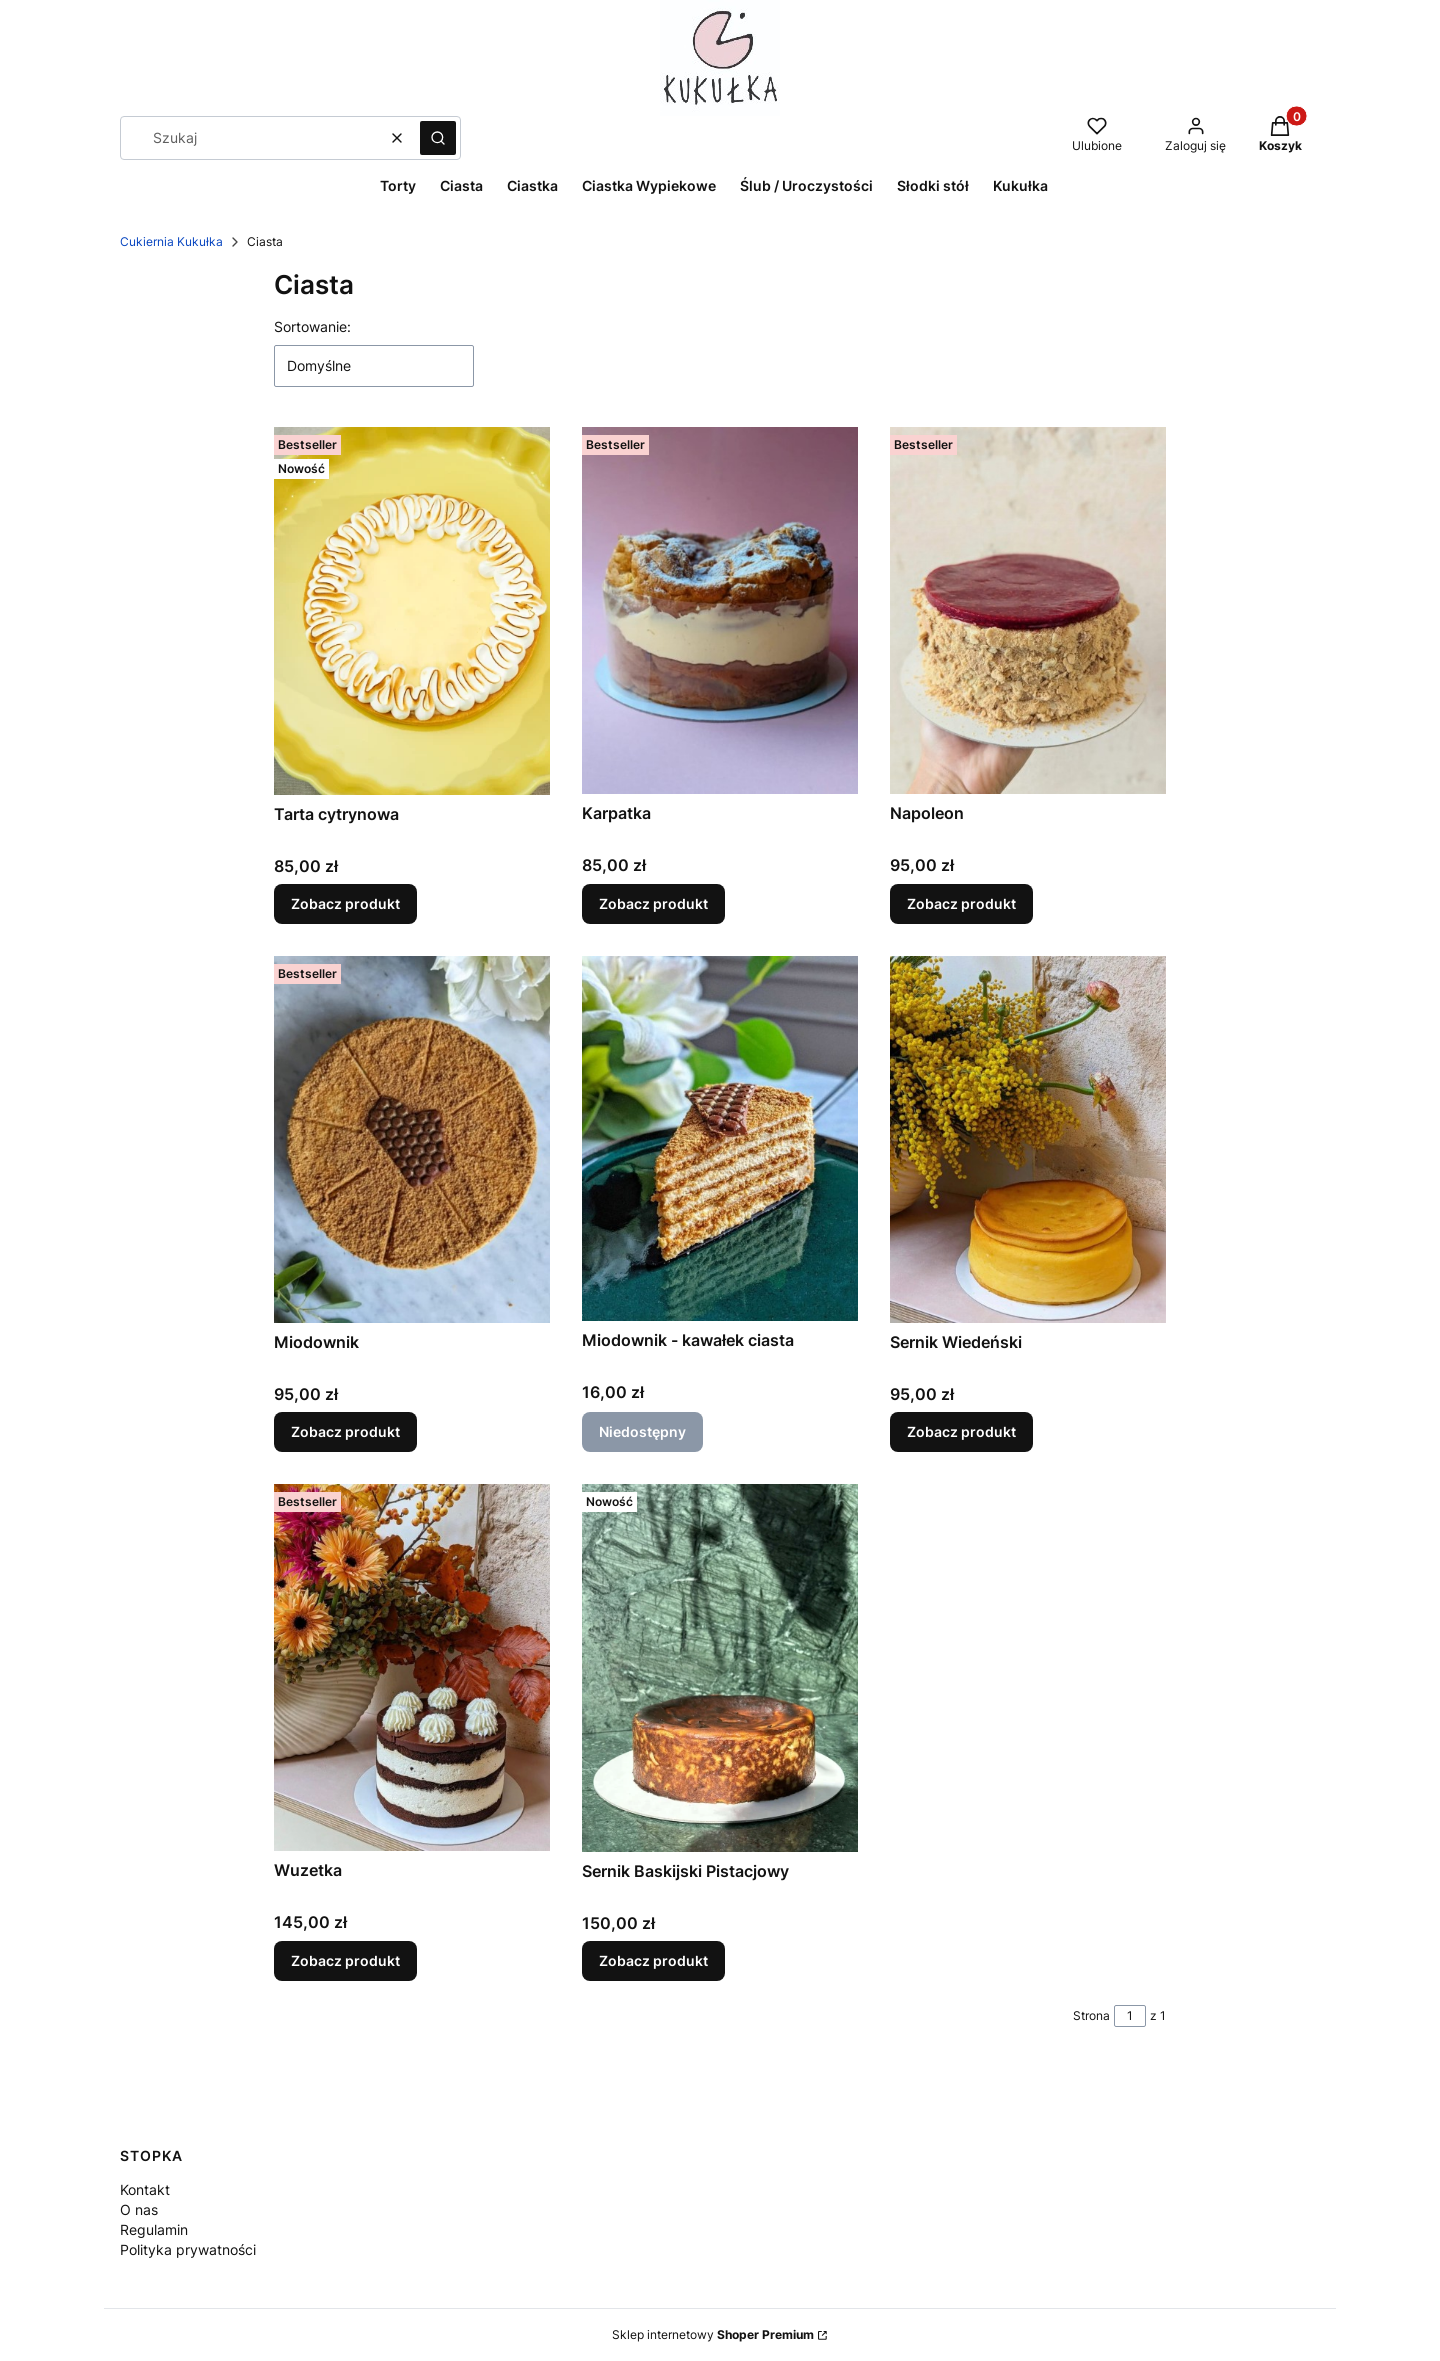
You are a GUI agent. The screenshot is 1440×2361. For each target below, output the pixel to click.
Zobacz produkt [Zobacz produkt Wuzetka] (345, 1960)
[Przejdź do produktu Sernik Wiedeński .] (1028, 1139)
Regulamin (154, 2229)
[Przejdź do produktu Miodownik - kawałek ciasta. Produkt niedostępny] (720, 1138)
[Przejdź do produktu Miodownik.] (412, 1139)
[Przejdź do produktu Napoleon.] (1028, 610)
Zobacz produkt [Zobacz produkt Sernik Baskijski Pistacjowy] (653, 1960)
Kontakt (145, 2189)
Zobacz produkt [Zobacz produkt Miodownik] (345, 1431)
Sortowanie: (312, 326)
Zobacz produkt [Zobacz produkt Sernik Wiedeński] (961, 1431)
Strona (1091, 2015)
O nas (139, 2209)
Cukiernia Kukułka (171, 241)
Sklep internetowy (713, 2334)
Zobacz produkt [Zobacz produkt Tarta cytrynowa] (345, 903)
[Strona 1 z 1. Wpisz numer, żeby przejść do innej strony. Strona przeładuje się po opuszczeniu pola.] (1130, 2016)
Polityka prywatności (188, 2249)
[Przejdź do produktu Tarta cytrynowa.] (412, 611)
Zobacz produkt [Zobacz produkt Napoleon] (961, 903)
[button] (438, 138)
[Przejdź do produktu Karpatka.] (720, 610)
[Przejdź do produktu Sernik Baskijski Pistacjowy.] (720, 1668)
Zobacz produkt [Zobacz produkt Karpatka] (653, 903)
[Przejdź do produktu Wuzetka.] (412, 1667)
